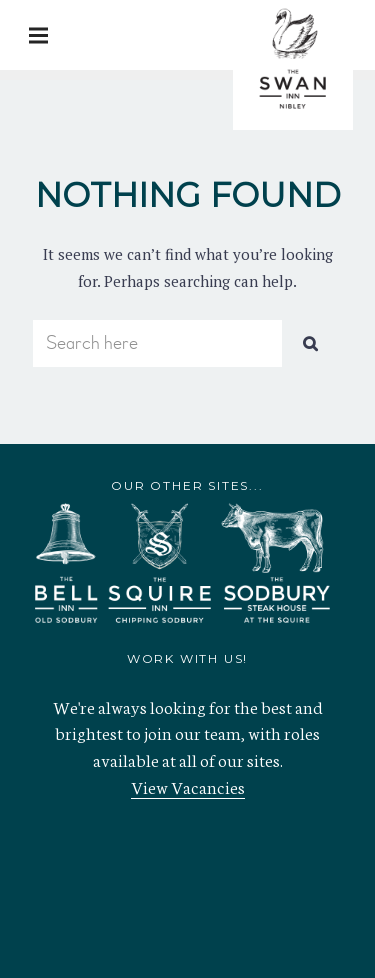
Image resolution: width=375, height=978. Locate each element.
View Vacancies (188, 786)
